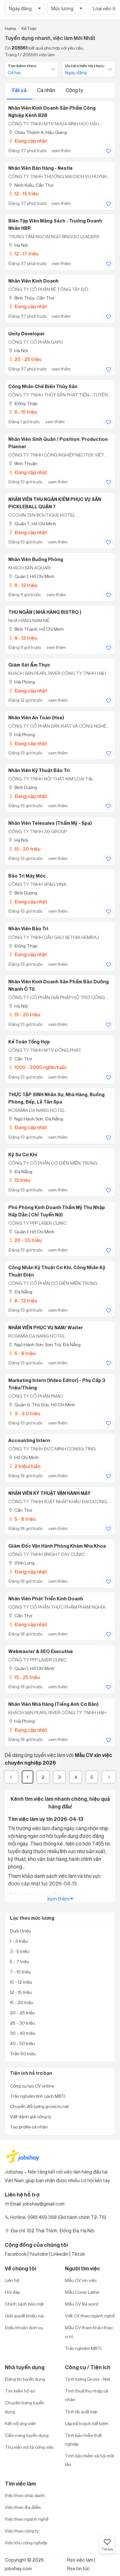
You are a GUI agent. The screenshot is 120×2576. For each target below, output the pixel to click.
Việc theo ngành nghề (26, 2519)
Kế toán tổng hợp (29, 1041)
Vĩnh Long (21, 1562)
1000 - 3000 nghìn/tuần (37, 1067)
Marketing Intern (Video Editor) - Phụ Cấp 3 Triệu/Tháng (56, 1384)
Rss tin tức (78, 2568)
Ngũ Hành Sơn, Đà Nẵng (35, 1118)
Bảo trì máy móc (27, 875)
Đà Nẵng (20, 1171)
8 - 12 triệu (22, 585)
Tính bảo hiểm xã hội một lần (89, 2460)
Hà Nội (18, 245)
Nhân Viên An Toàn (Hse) (36, 717)
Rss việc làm (80, 2559)
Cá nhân (46, 90)
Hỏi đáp (12, 2292)
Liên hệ (12, 2280)
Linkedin (59, 2254)
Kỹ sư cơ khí (22, 1154)
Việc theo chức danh (25, 2495)
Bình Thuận (22, 463)
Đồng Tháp (22, 403)
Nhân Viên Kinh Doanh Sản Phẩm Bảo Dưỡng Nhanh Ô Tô (58, 985)
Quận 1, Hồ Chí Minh (31, 576)
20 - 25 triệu (24, 359)
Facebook (16, 2254)
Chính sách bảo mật (24, 2303)
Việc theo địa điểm (23, 2507)
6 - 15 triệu (22, 412)
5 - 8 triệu (22, 1353)
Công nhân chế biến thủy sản (42, 386)
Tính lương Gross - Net (87, 2379)
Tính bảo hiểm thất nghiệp (83, 2439)
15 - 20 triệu (24, 1014)
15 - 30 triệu (24, 849)
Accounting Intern (29, 1440)
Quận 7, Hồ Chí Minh (32, 523)
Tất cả (20, 90)
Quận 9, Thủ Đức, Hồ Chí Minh (41, 1404)
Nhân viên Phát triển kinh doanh (45, 1598)
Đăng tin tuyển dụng (25, 2379)
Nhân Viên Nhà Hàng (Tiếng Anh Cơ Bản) (53, 1704)
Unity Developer (26, 333)
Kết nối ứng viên (20, 2423)
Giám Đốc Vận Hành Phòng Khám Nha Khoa (57, 1546)
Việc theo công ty (22, 2530)
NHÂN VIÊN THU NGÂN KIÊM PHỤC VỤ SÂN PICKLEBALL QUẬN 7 (54, 503)
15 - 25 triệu (24, 1677)
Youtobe (38, 2254)
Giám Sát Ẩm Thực (29, 664)
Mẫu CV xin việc (81, 2280)
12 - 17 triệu (23, 253)
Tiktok (78, 2254)
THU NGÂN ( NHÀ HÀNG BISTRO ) (44, 612)
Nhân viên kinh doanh (33, 281)
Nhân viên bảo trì (28, 928)
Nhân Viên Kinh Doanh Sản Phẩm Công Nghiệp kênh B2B (52, 112)
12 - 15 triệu (23, 193)
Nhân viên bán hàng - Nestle (40, 168)
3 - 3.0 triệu (24, 1413)
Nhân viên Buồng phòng (35, 559)
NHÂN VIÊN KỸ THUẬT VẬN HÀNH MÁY (49, 1493)
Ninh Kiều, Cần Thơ (30, 185)
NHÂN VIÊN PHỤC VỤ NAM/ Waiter (45, 1327)
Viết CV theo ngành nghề (90, 2315)
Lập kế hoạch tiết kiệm (86, 2423)
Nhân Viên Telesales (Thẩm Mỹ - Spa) (50, 823)
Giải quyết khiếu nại (24, 2315)
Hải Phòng (21, 681)
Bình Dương (22, 787)
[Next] (108, 1777)
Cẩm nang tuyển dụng (27, 2435)
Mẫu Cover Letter (82, 2292)
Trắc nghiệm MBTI (83, 2348)
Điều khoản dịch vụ (24, 2327)
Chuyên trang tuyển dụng (24, 2407)
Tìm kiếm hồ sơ (20, 2390)
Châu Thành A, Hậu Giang (37, 132)
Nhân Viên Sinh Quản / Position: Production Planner (58, 443)
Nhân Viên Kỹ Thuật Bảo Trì (39, 770)
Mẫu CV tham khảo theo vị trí (89, 2331)
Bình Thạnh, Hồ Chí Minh (36, 629)
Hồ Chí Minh (23, 1457)
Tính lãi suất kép (81, 2411)
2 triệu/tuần (24, 1466)
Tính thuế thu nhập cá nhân (86, 2395)
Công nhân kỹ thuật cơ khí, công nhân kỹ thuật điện (56, 1271)
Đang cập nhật (27, 140)
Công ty (74, 90)
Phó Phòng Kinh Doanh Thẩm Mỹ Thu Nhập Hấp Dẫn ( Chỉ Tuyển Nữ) (56, 1211)
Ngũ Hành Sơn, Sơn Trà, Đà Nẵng (44, 1344)
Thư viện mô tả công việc (29, 2447)
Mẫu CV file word (81, 2303)
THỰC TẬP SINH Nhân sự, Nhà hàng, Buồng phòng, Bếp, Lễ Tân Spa (56, 1098)
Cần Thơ (20, 1058)
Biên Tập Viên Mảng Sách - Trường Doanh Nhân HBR (55, 224)
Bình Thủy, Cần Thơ (31, 297)
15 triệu (19, 1180)
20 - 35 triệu (25, 1240)
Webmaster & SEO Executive (40, 1651)
